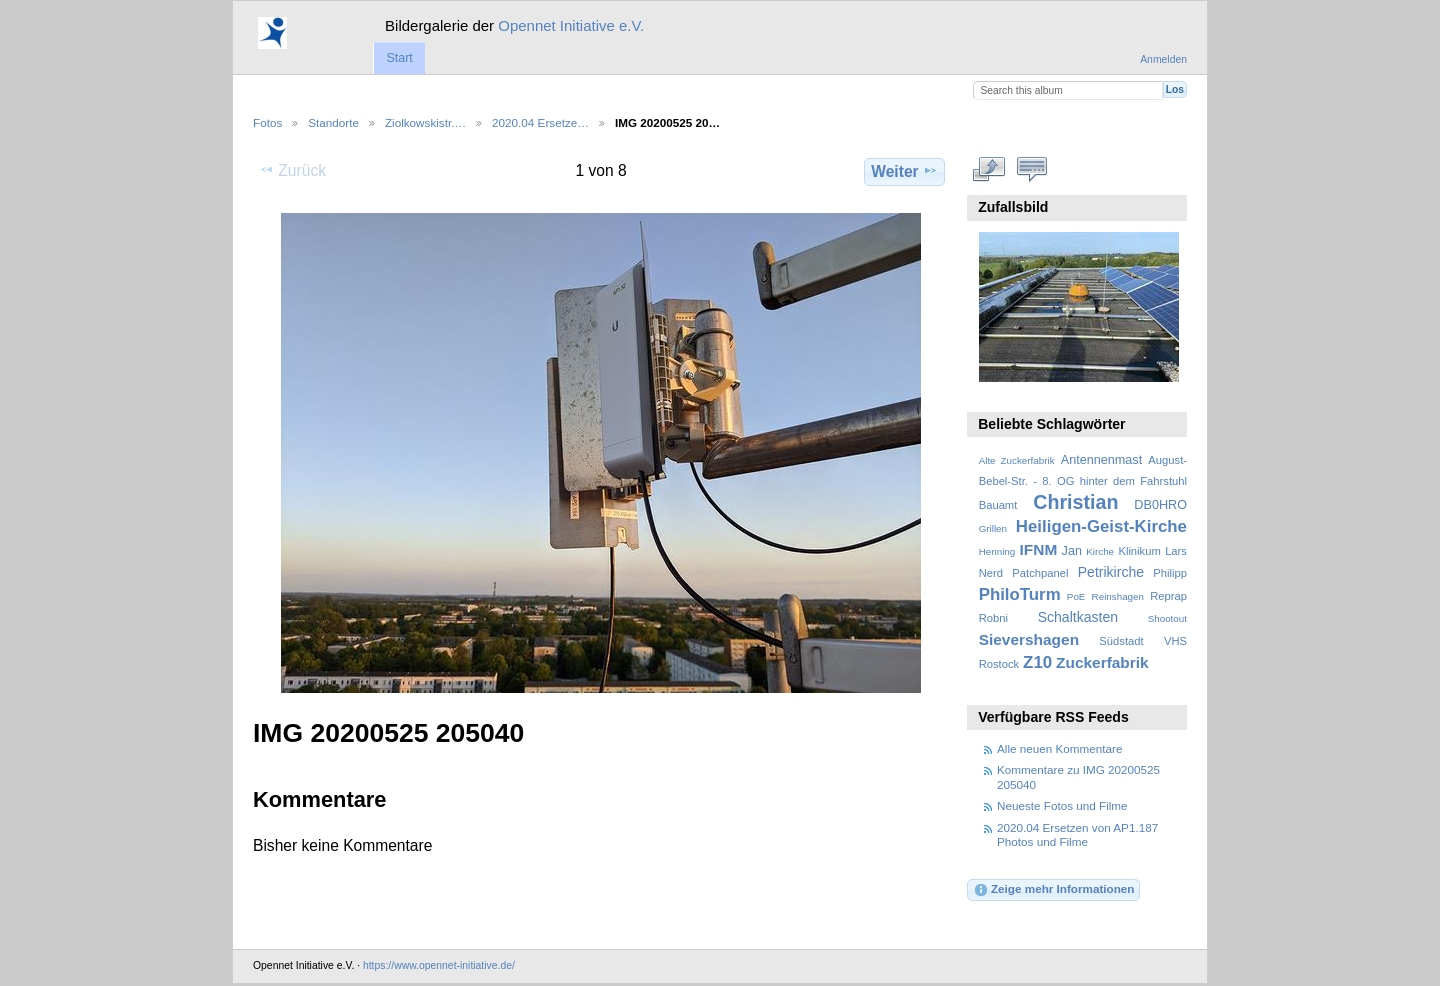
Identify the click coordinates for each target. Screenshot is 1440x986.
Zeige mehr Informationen (1054, 890)
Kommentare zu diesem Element (1032, 169)
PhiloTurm (1020, 594)
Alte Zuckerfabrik (1017, 460)
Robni (993, 618)
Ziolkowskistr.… (425, 122)
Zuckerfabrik (1102, 662)
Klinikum (1139, 551)
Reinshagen (1118, 596)
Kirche (1100, 551)
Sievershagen (1029, 639)
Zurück (292, 170)
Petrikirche (1111, 572)
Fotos (267, 122)
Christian (1075, 502)
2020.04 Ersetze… (540, 122)
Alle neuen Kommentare (1059, 748)
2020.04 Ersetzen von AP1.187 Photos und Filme (1077, 834)
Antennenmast (1101, 460)
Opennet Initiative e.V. (571, 25)
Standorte (333, 122)
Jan (1072, 551)
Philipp (1170, 573)
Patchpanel (1040, 573)
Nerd (991, 573)
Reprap (1168, 596)
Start (399, 58)
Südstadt (1121, 641)
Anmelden (1163, 59)
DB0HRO (1160, 505)
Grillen (993, 528)
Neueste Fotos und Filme (1062, 805)
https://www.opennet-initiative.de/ (439, 965)
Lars (1176, 551)
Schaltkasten (1078, 617)
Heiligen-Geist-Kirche (1101, 526)
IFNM (1039, 549)
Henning (997, 551)
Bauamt (998, 505)
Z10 (1037, 662)
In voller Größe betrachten (989, 169)
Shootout (1167, 618)
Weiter (904, 171)
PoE (1076, 596)
